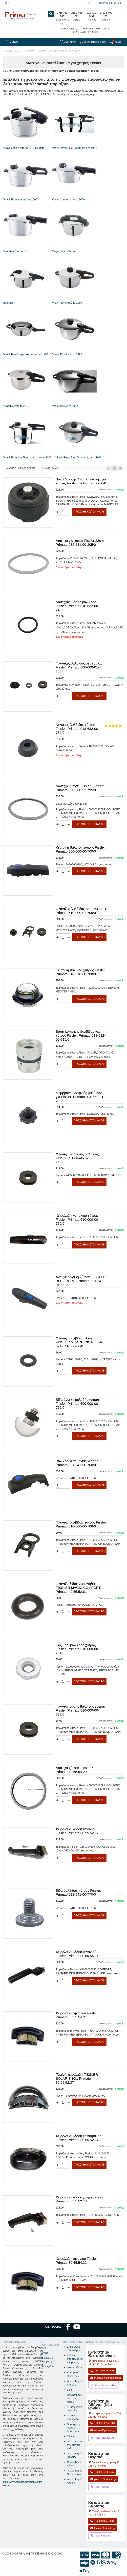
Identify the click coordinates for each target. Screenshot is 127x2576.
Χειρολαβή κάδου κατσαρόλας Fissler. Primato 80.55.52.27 (78, 2138)
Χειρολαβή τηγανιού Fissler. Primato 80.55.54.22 (77, 2260)
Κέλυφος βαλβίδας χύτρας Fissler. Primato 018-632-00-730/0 (77, 728)
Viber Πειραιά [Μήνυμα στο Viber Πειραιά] (99, 2486)
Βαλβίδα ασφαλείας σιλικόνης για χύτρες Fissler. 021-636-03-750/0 (81, 481)
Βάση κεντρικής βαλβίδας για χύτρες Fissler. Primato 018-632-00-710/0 (80, 1035)
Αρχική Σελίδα (12, 51)
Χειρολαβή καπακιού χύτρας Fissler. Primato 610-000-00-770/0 (77, 1219)
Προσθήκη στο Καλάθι (89, 511)
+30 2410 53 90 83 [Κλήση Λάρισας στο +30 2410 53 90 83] (102, 2520)
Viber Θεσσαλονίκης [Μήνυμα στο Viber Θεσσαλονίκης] (103, 2385)
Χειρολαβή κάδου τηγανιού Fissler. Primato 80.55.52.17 (77, 1831)
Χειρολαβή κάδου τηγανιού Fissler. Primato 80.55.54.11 (77, 1954)
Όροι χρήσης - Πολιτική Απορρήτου (75, 2427)
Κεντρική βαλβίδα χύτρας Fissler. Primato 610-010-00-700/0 (81, 972)
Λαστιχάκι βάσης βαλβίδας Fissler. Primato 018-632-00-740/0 (77, 606)
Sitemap (71, 2436)
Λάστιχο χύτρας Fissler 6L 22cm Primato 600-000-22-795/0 (80, 788)
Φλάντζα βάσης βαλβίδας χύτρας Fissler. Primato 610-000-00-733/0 (81, 1710)
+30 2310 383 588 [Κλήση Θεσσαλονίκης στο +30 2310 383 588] (102, 2370)
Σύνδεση (45, 2352)
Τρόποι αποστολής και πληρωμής (75, 2359)
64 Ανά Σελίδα (51, 468)
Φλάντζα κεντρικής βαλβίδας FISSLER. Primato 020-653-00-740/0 (80, 1158)
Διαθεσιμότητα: (106, 489)
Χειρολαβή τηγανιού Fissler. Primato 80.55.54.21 (77, 2015)
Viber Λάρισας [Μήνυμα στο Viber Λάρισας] (100, 2535)
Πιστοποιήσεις (75, 2367)
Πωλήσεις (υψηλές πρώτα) (21, 468)
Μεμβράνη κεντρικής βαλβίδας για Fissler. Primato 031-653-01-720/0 (80, 1097)
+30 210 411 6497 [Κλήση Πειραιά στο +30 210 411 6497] (102, 2471)
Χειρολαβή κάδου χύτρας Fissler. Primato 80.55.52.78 (81, 2199)
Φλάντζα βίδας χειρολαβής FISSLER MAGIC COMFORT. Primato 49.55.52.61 (78, 1587)
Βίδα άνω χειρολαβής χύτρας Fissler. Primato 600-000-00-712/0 (78, 1403)
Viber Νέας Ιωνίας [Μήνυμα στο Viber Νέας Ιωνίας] (102, 2437)
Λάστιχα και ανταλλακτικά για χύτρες (59, 51)
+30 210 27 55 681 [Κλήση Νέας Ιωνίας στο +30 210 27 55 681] (102, 2423)
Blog (69, 2389)
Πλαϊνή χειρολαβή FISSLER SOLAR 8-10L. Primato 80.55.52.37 (77, 2078)
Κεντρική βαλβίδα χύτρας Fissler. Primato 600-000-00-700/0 (81, 849)
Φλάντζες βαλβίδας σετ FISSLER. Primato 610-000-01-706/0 (81, 911)
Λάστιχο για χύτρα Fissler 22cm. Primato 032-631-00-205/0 (80, 542)
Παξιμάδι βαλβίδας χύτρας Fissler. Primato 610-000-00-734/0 (77, 1649)
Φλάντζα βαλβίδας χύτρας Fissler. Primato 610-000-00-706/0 (81, 1524)
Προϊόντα (28, 51)
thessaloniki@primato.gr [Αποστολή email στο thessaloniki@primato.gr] (105, 2377)
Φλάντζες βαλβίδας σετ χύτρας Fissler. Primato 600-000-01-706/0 (79, 667)
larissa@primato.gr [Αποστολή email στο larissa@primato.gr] (102, 2528)
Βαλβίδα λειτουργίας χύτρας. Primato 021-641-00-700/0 (77, 1463)
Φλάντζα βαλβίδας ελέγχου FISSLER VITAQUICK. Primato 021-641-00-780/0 (79, 1342)
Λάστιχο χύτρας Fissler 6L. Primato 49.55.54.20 (76, 1770)
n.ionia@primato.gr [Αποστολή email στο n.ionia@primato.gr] (102, 2430)
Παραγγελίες (47, 2366)
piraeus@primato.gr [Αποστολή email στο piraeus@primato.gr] (103, 2479)
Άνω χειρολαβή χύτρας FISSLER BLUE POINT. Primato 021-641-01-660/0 (81, 1281)
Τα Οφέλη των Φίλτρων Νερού (74, 2398)
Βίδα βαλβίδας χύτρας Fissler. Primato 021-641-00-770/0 (78, 1892)
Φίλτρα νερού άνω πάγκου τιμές (74, 2445)
